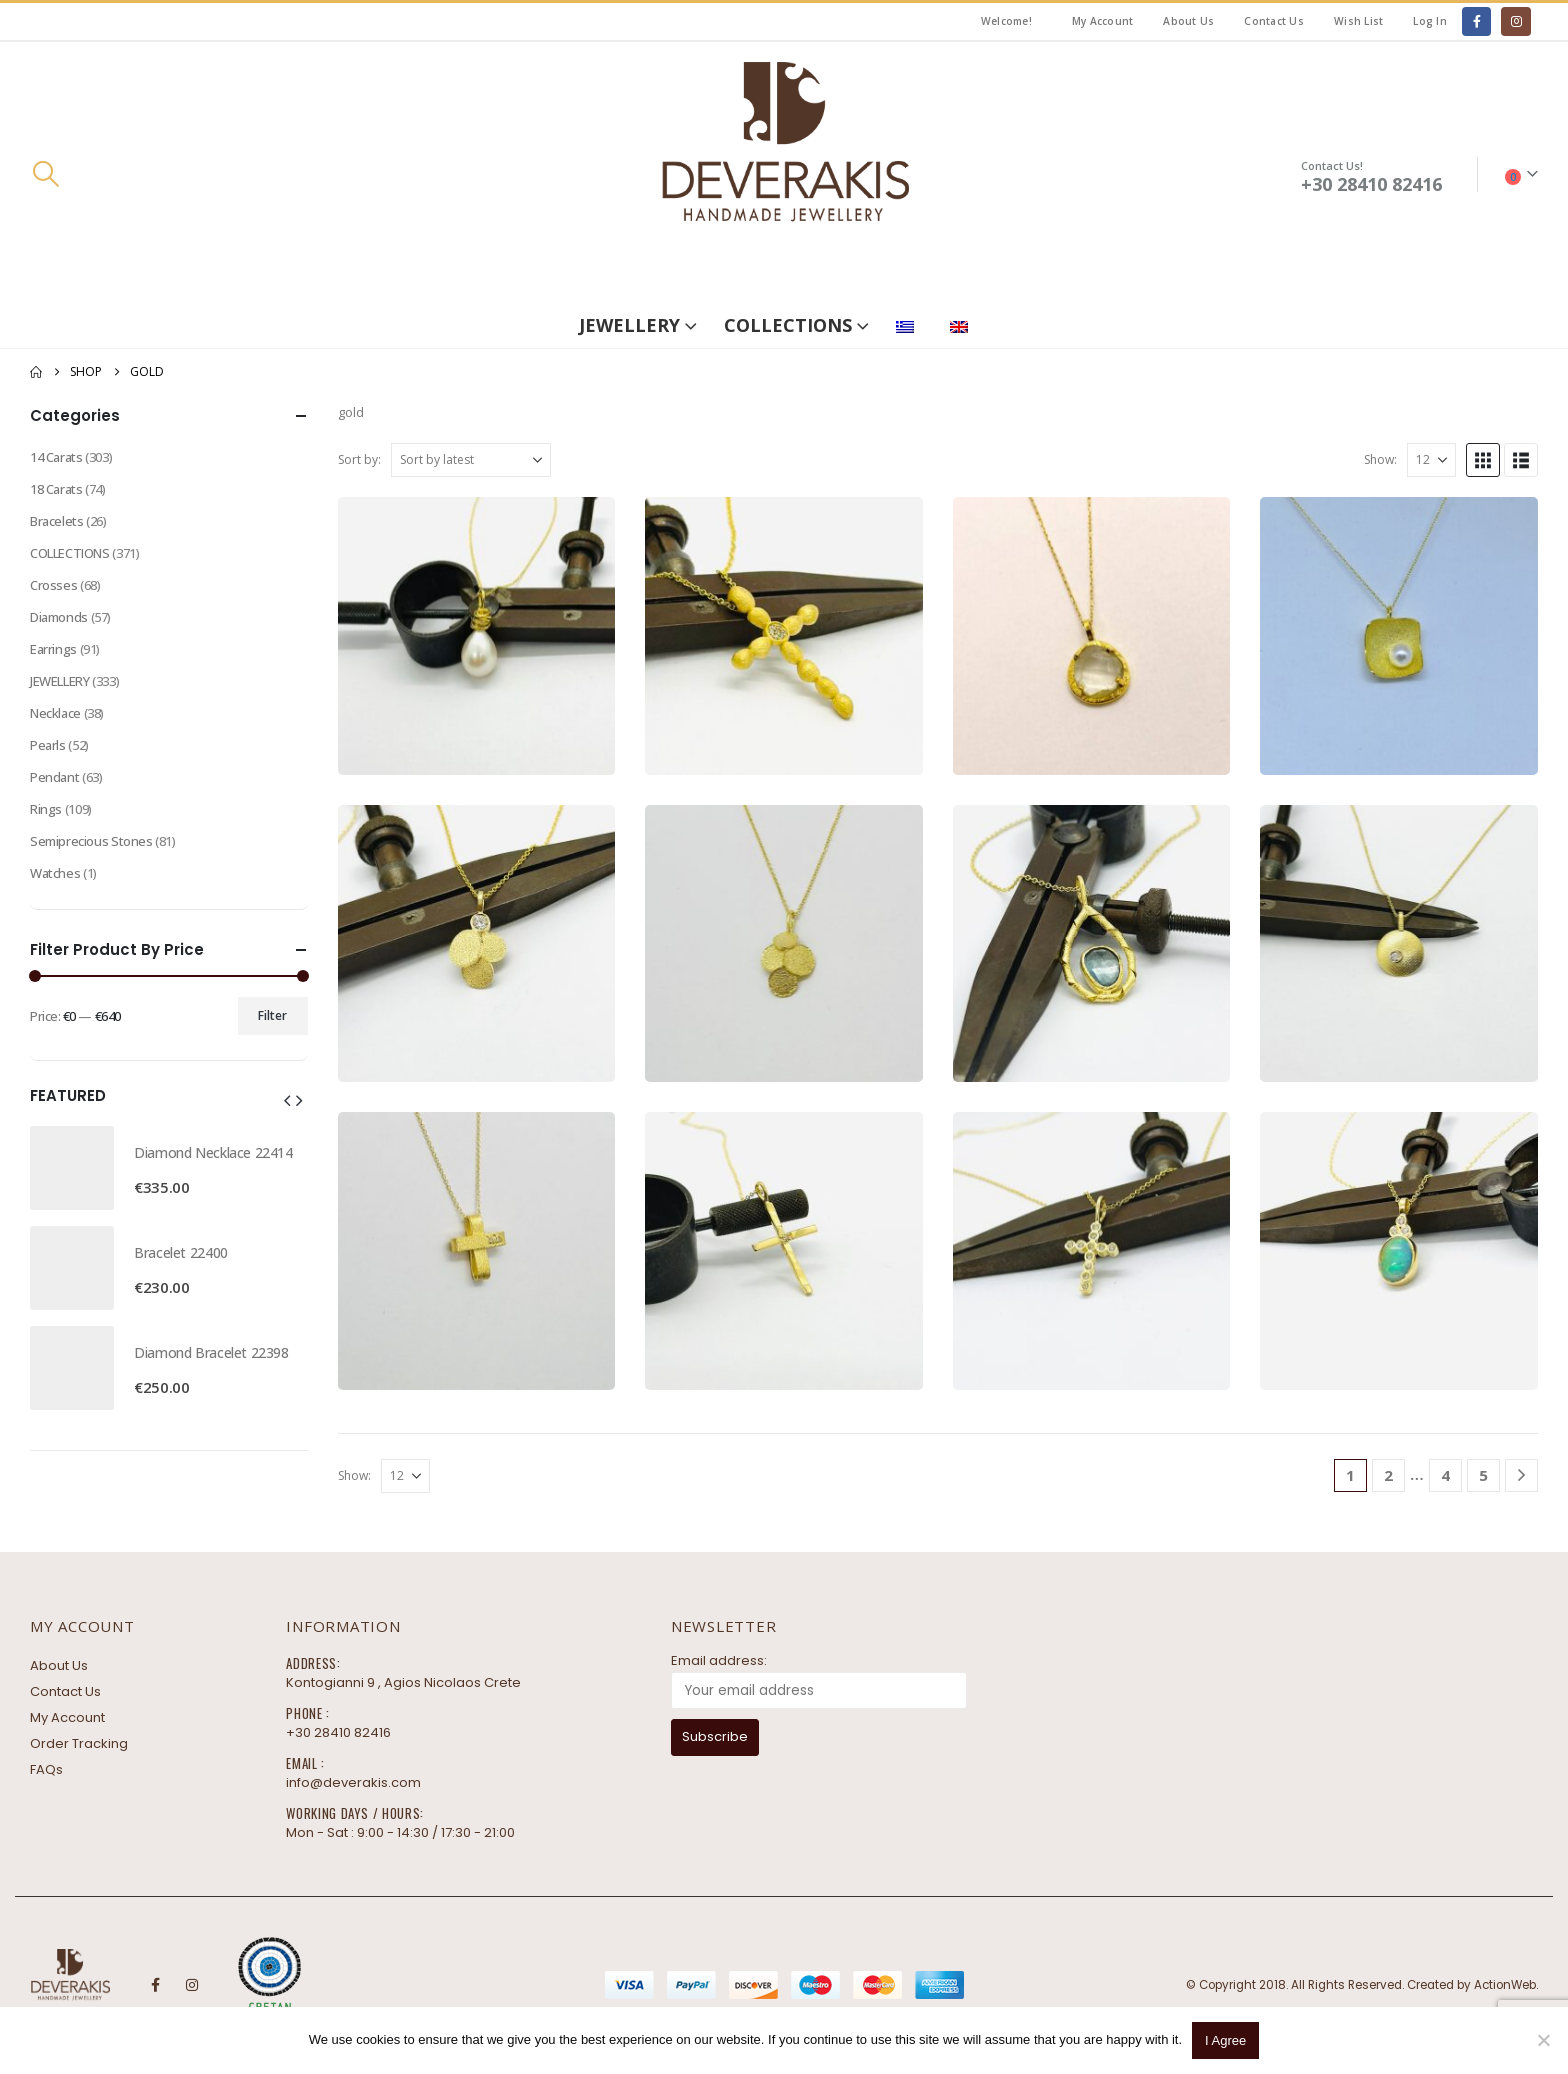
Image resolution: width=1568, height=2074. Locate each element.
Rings (46, 809)
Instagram (192, 1985)
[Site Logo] (784, 174)
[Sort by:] (471, 460)
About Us (1188, 21)
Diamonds (59, 617)
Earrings (53, 649)
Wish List (1358, 21)
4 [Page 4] (1445, 1475)
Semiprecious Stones (91, 841)
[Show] (1431, 460)
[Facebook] (1476, 21)
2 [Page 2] (1388, 1475)
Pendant (54, 777)
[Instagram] (1515, 21)
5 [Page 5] (1483, 1475)
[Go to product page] (477, 636)
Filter (272, 1015)
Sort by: (359, 459)
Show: (1380, 459)
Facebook (155, 1985)
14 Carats (56, 457)
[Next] (1521, 1475)
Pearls (48, 745)
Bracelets (57, 521)
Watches (55, 873)
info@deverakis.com (353, 1782)
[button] (45, 174)
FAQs (46, 1769)
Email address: (719, 1660)
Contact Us (1274, 21)
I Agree (1225, 2040)
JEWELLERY (629, 325)
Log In (1430, 21)
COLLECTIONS (788, 325)
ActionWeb (1505, 1985)
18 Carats (56, 489)
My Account (1103, 21)
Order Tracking (79, 1743)
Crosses (53, 585)
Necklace (55, 713)
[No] (1543, 2040)
